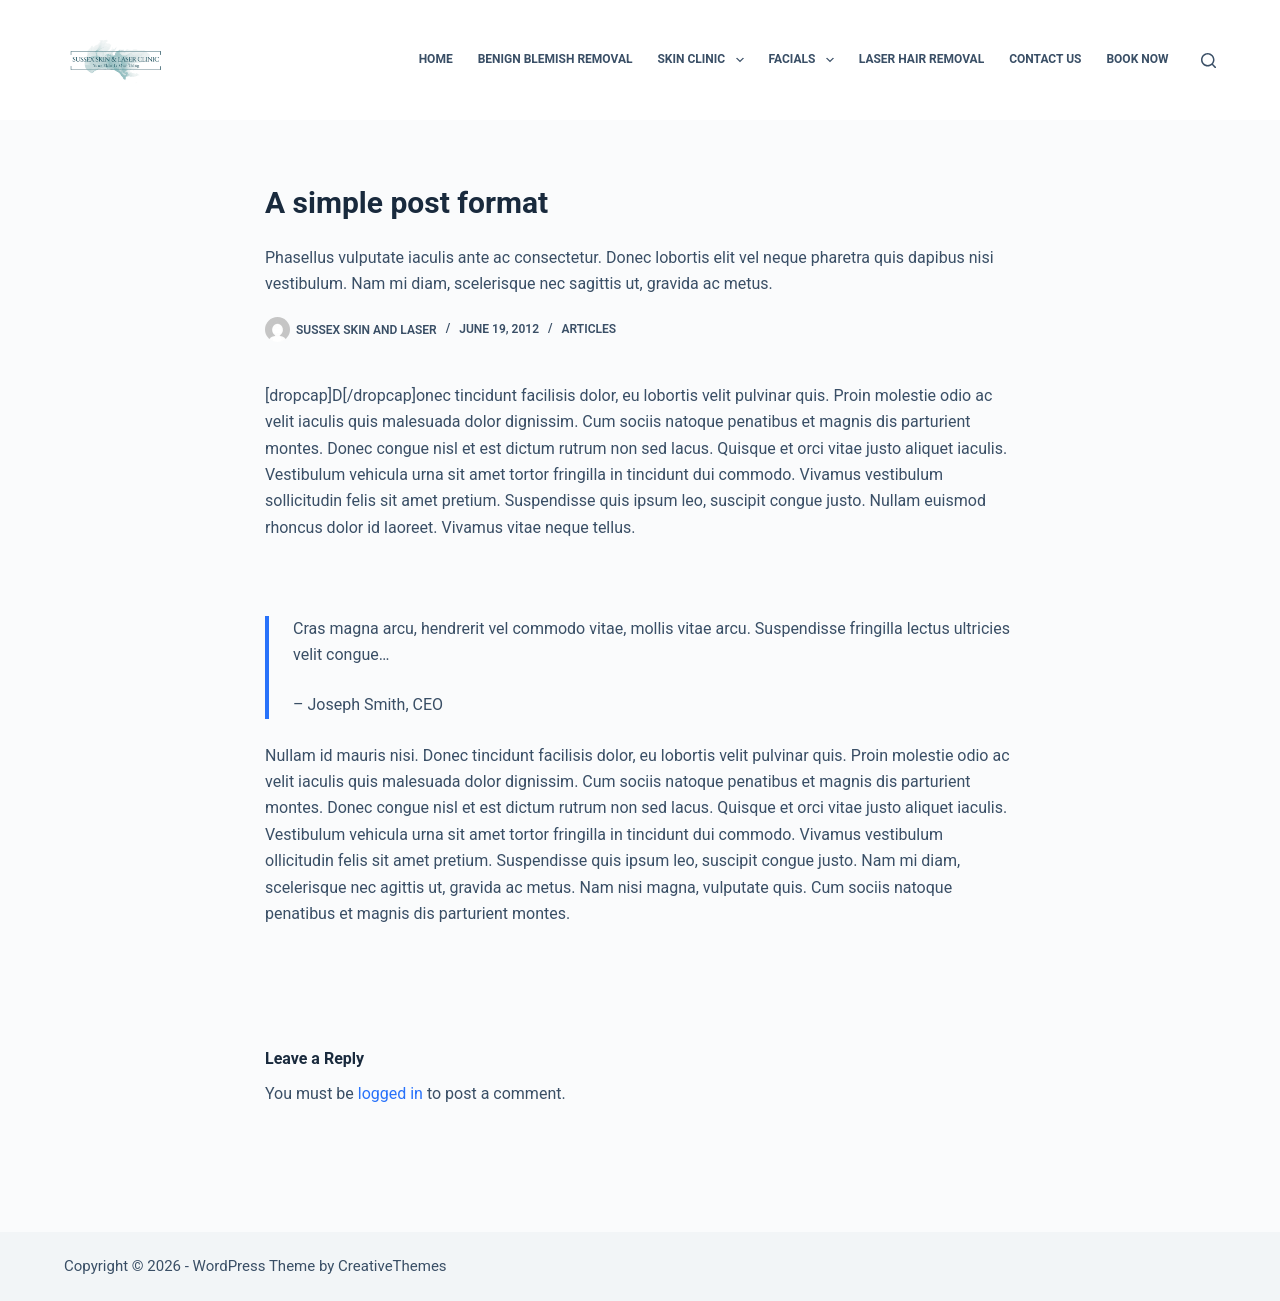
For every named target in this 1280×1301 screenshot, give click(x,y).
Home (436, 59)
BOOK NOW (1137, 59)
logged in (390, 1093)
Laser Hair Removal (921, 59)
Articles (589, 329)
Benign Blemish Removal (555, 59)
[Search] (1208, 60)
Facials (805, 60)
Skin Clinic (704, 60)
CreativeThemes (392, 1266)
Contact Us (1045, 59)
